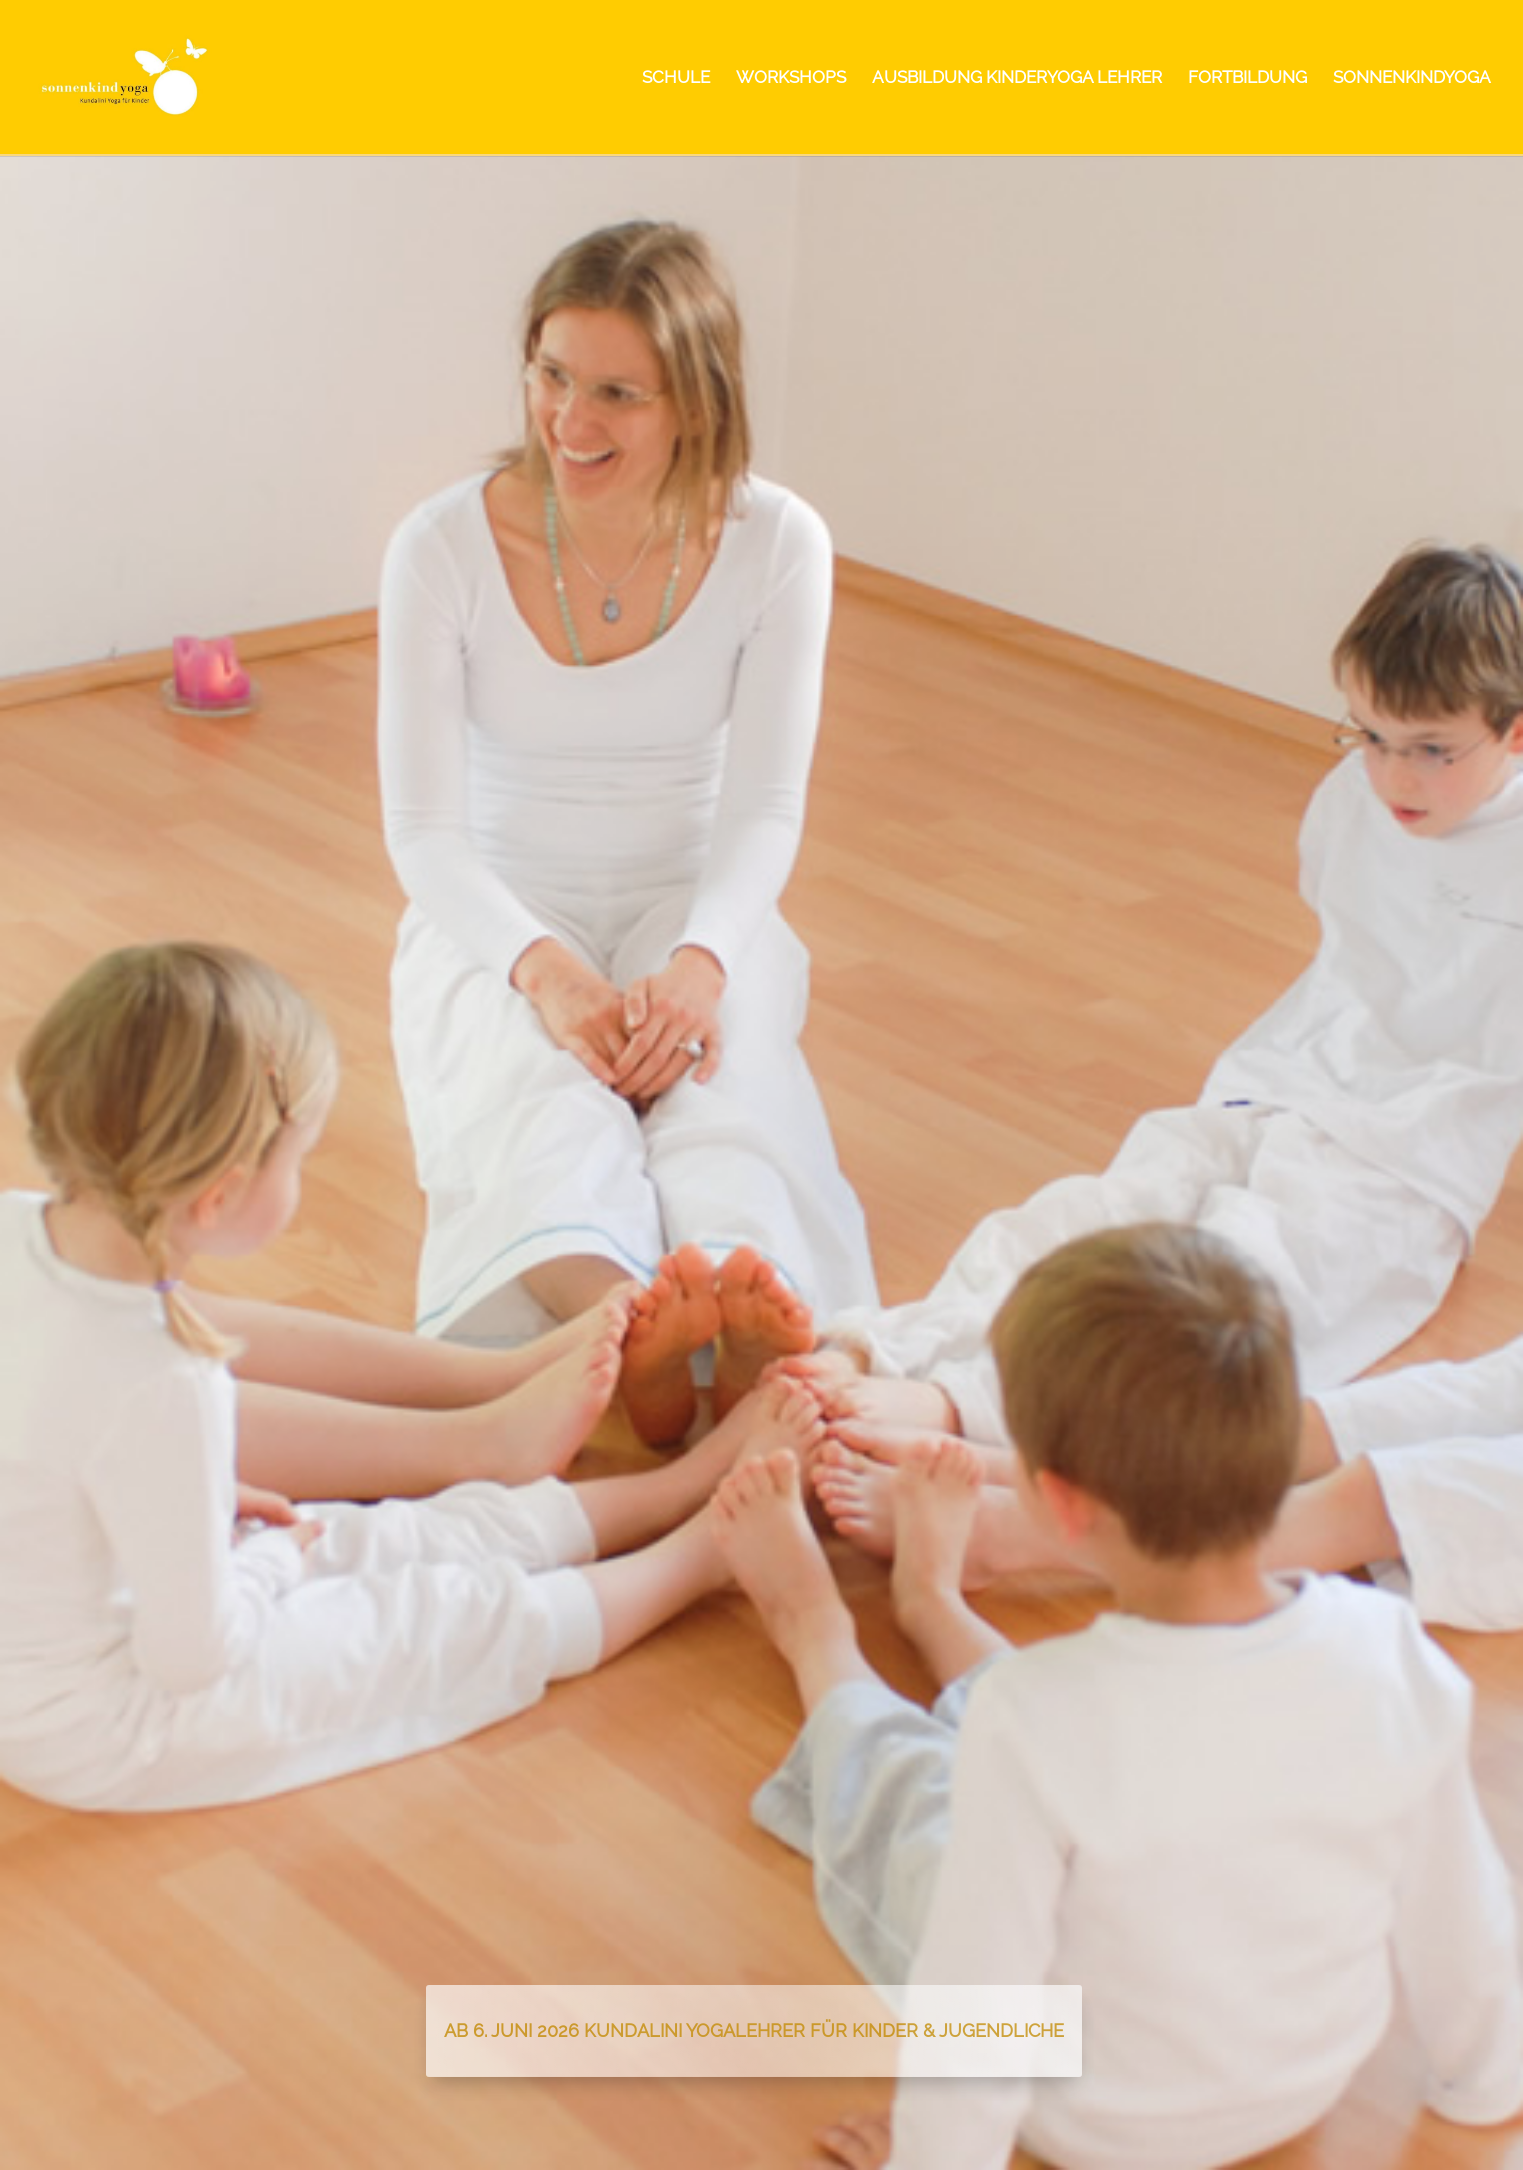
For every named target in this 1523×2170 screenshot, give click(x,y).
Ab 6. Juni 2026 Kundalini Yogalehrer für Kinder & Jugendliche (754, 2030)
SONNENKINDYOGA (1412, 78)
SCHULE (676, 78)
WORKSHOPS (791, 78)
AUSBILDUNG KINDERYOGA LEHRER (1017, 78)
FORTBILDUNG (1247, 78)
